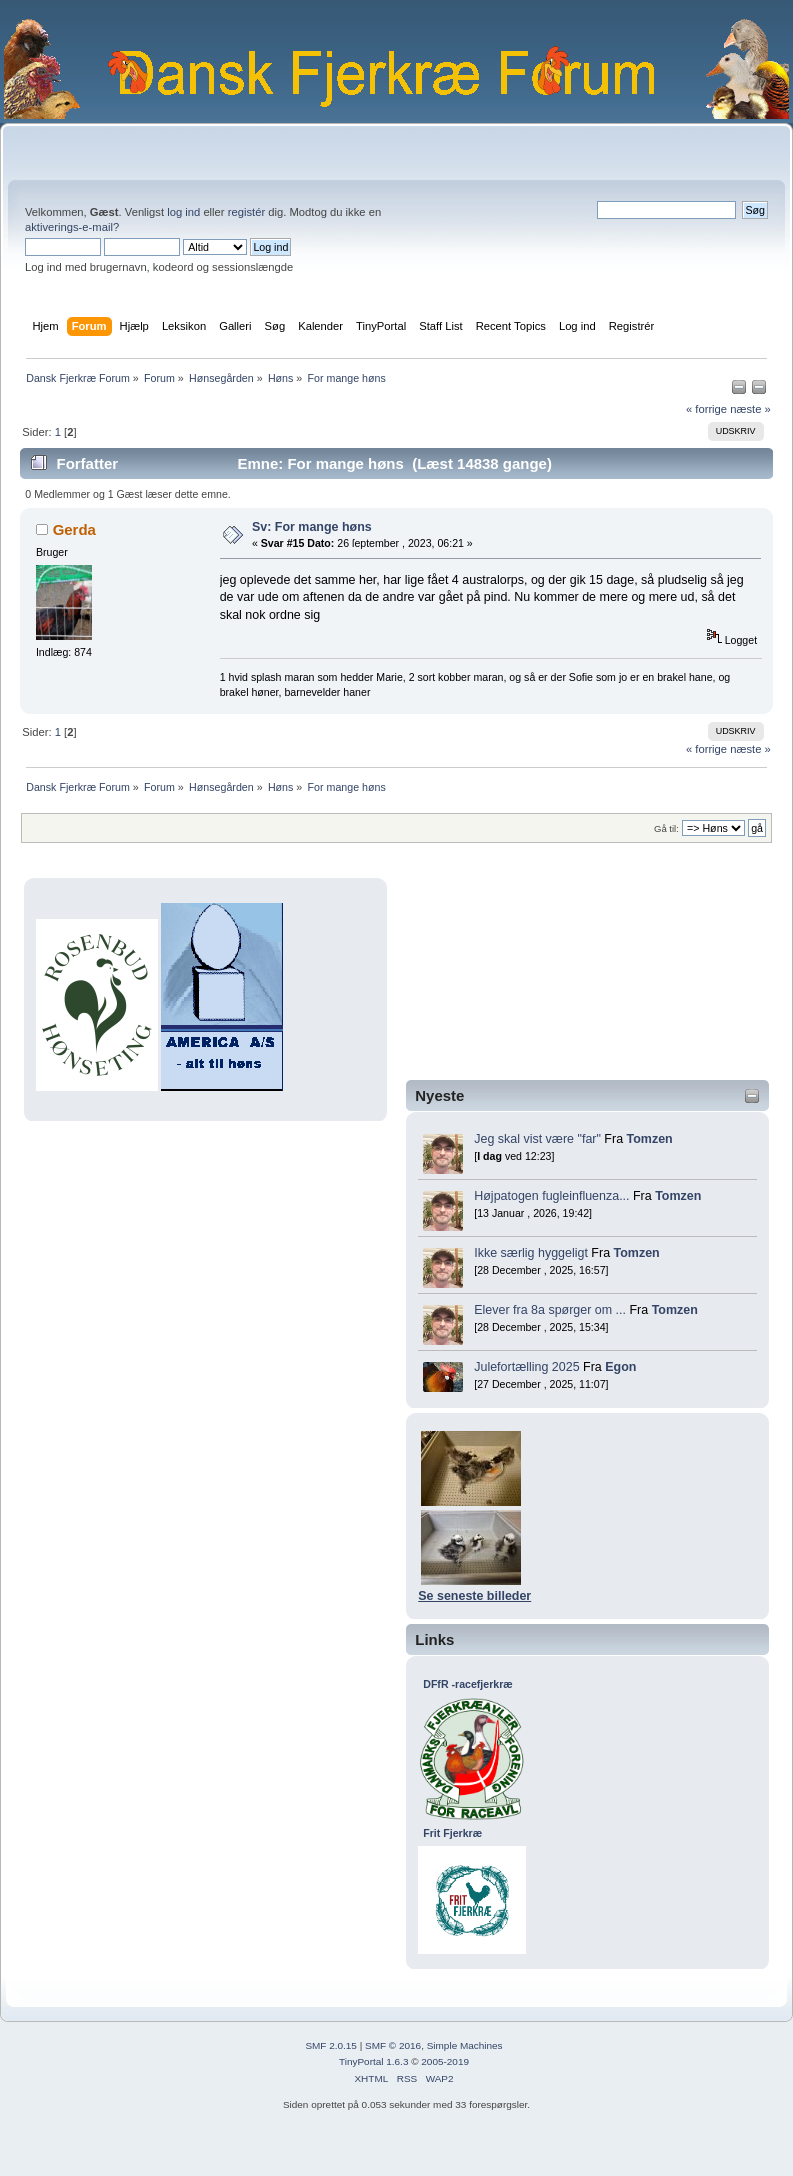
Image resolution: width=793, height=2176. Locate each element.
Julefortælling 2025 (526, 1367)
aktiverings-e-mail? (72, 227)
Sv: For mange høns (312, 527)
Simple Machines (465, 2045)
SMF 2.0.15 (331, 2045)
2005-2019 (445, 2061)
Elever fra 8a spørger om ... (550, 1310)
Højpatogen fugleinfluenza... (551, 1196)
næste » (750, 409)
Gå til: (666, 828)
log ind (183, 212)
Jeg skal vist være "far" (537, 1139)
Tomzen (650, 1139)
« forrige (706, 409)
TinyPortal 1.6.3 (373, 2061)
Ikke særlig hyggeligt (531, 1253)
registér (246, 212)
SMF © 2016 (393, 2045)
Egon (620, 1367)
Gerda (74, 529)
